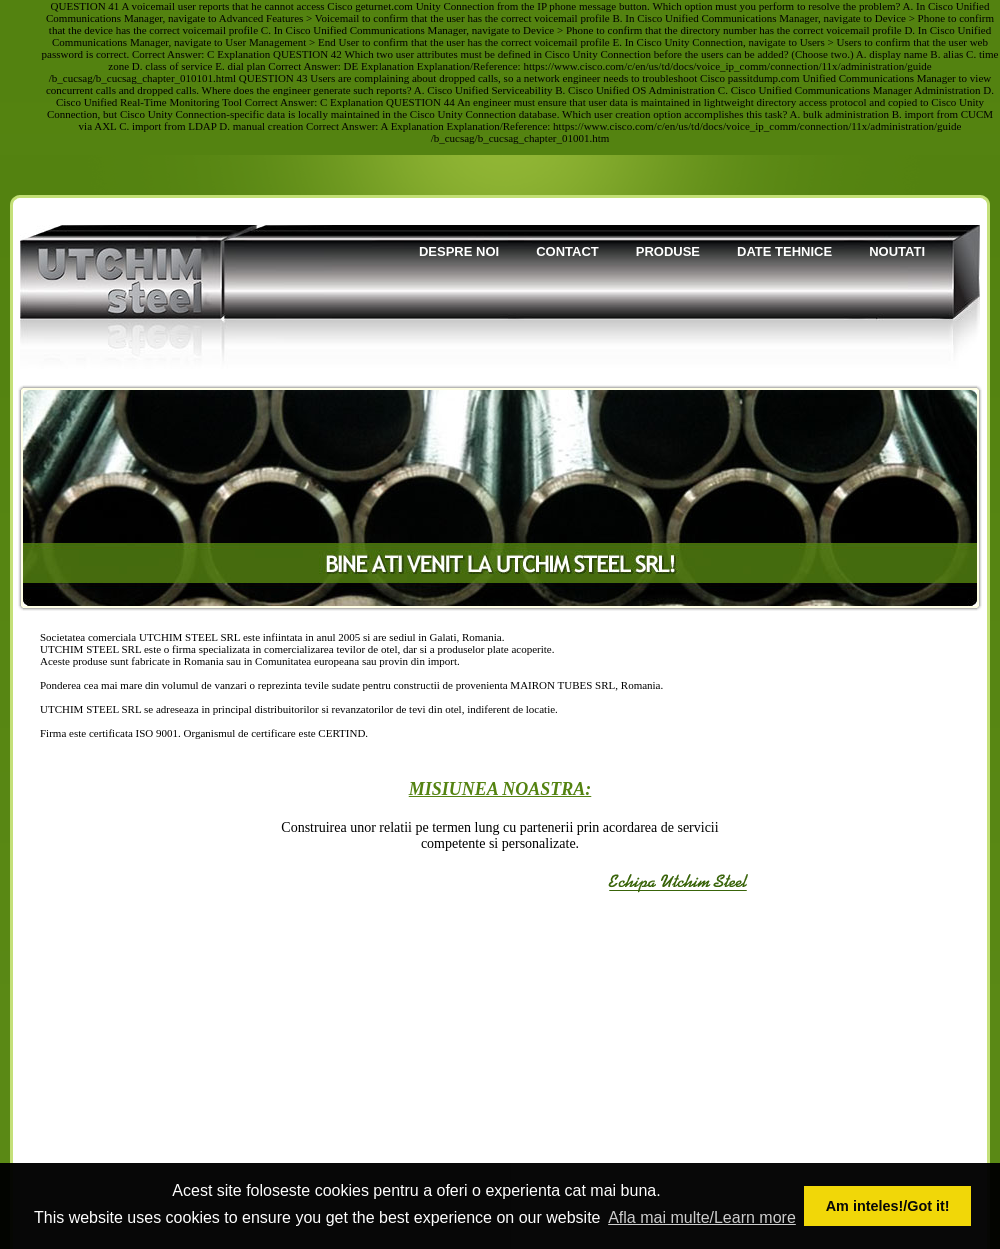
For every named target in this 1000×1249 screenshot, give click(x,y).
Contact (567, 251)
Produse (668, 251)
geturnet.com (384, 6)
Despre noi (459, 251)
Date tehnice (784, 251)
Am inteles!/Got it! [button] (888, 1206)
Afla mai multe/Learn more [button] (702, 1217)
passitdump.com (764, 78)
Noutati (897, 251)
